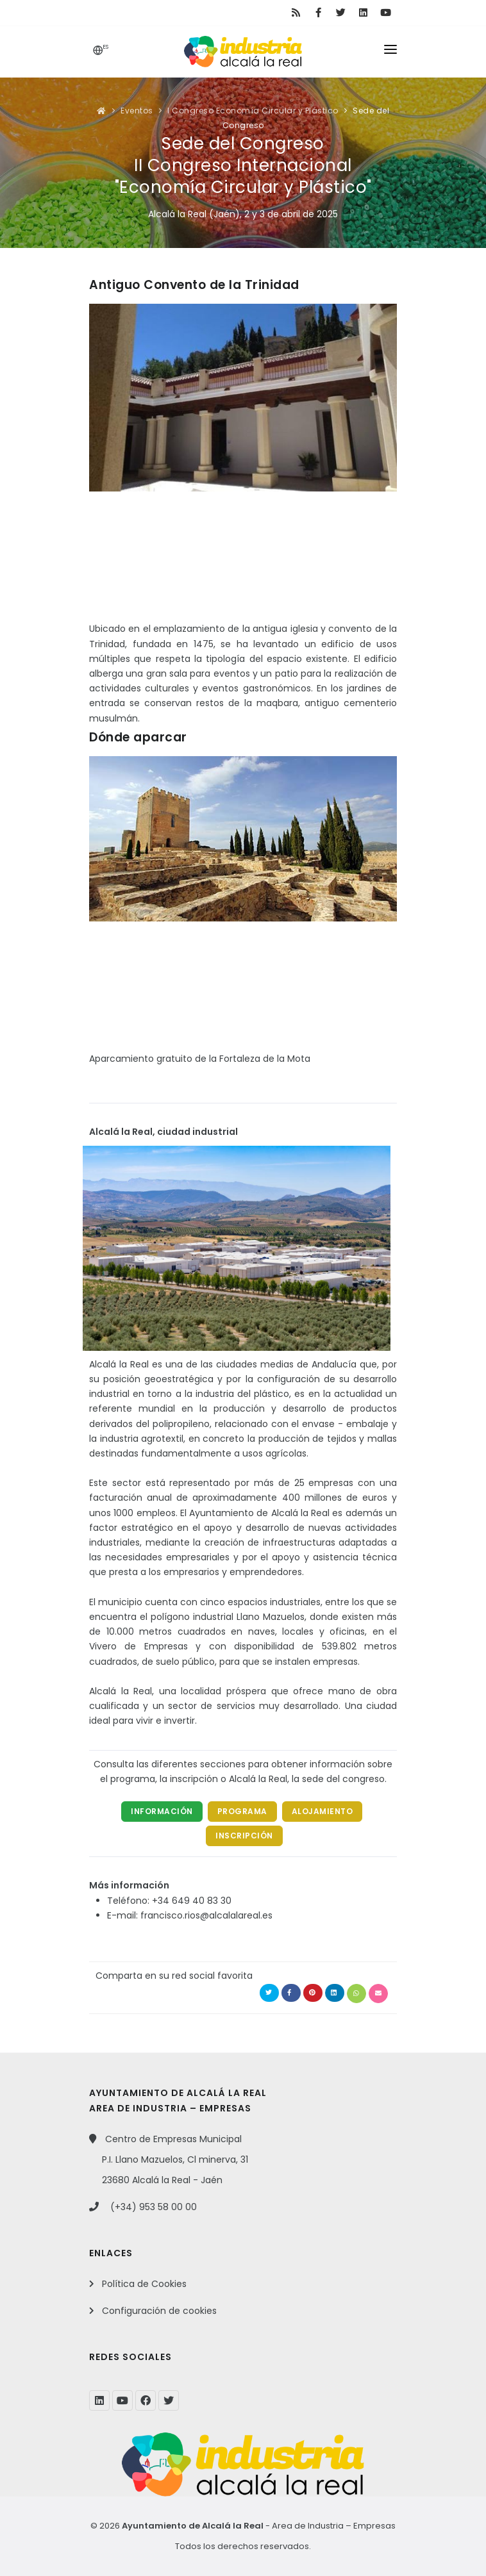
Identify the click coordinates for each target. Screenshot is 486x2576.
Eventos (137, 110)
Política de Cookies (144, 2283)
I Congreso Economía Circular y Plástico (253, 110)
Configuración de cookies (159, 2310)
